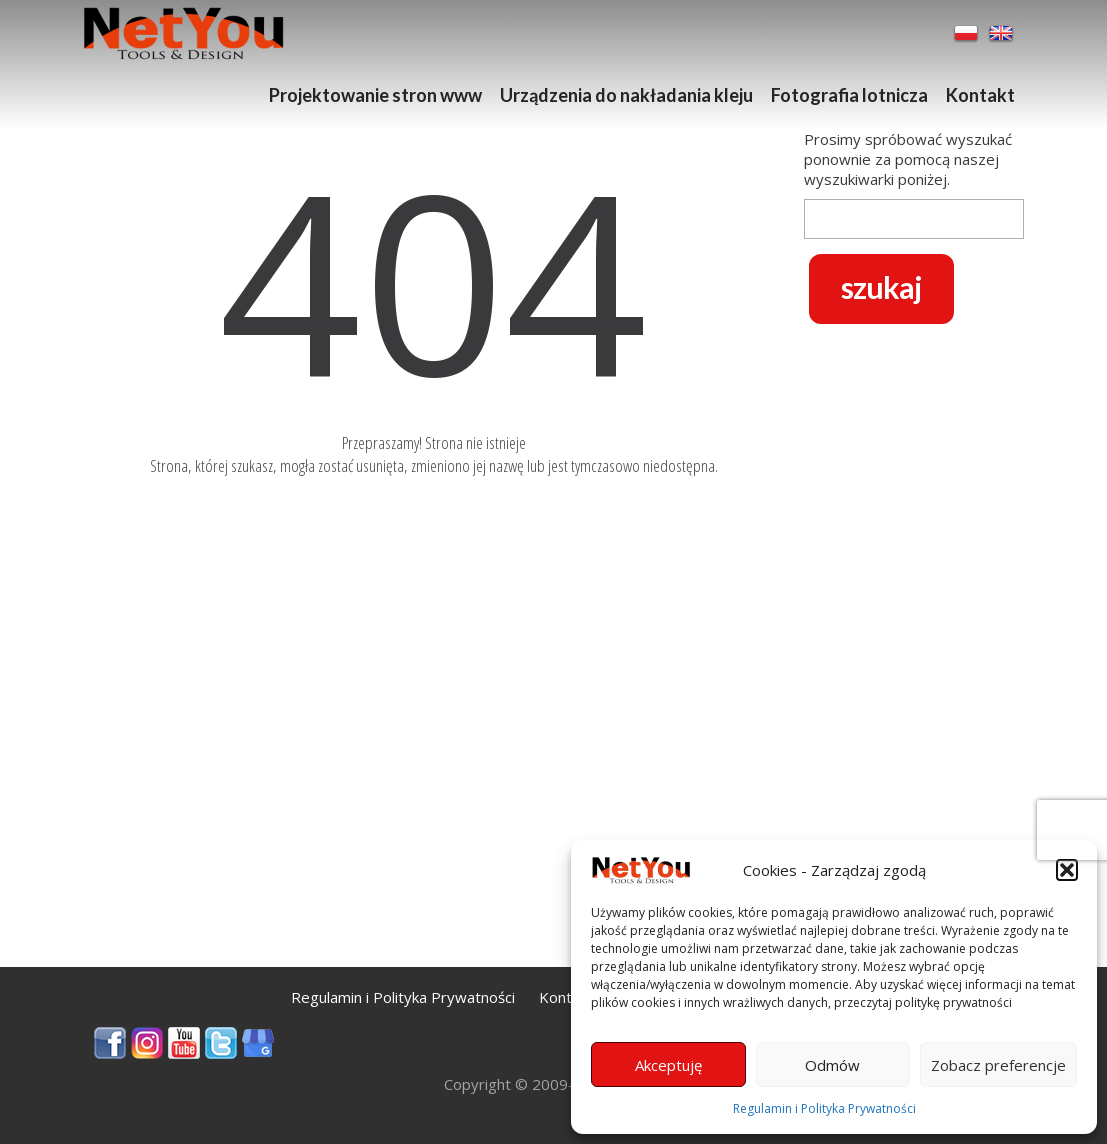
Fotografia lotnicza (849, 95)
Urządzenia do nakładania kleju (626, 95)
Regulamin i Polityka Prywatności (824, 1108)
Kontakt (980, 95)
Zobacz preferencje (998, 1065)
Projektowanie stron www (375, 95)
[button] (1067, 870)
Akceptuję (668, 1065)
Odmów (832, 1065)
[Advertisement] (434, 827)
